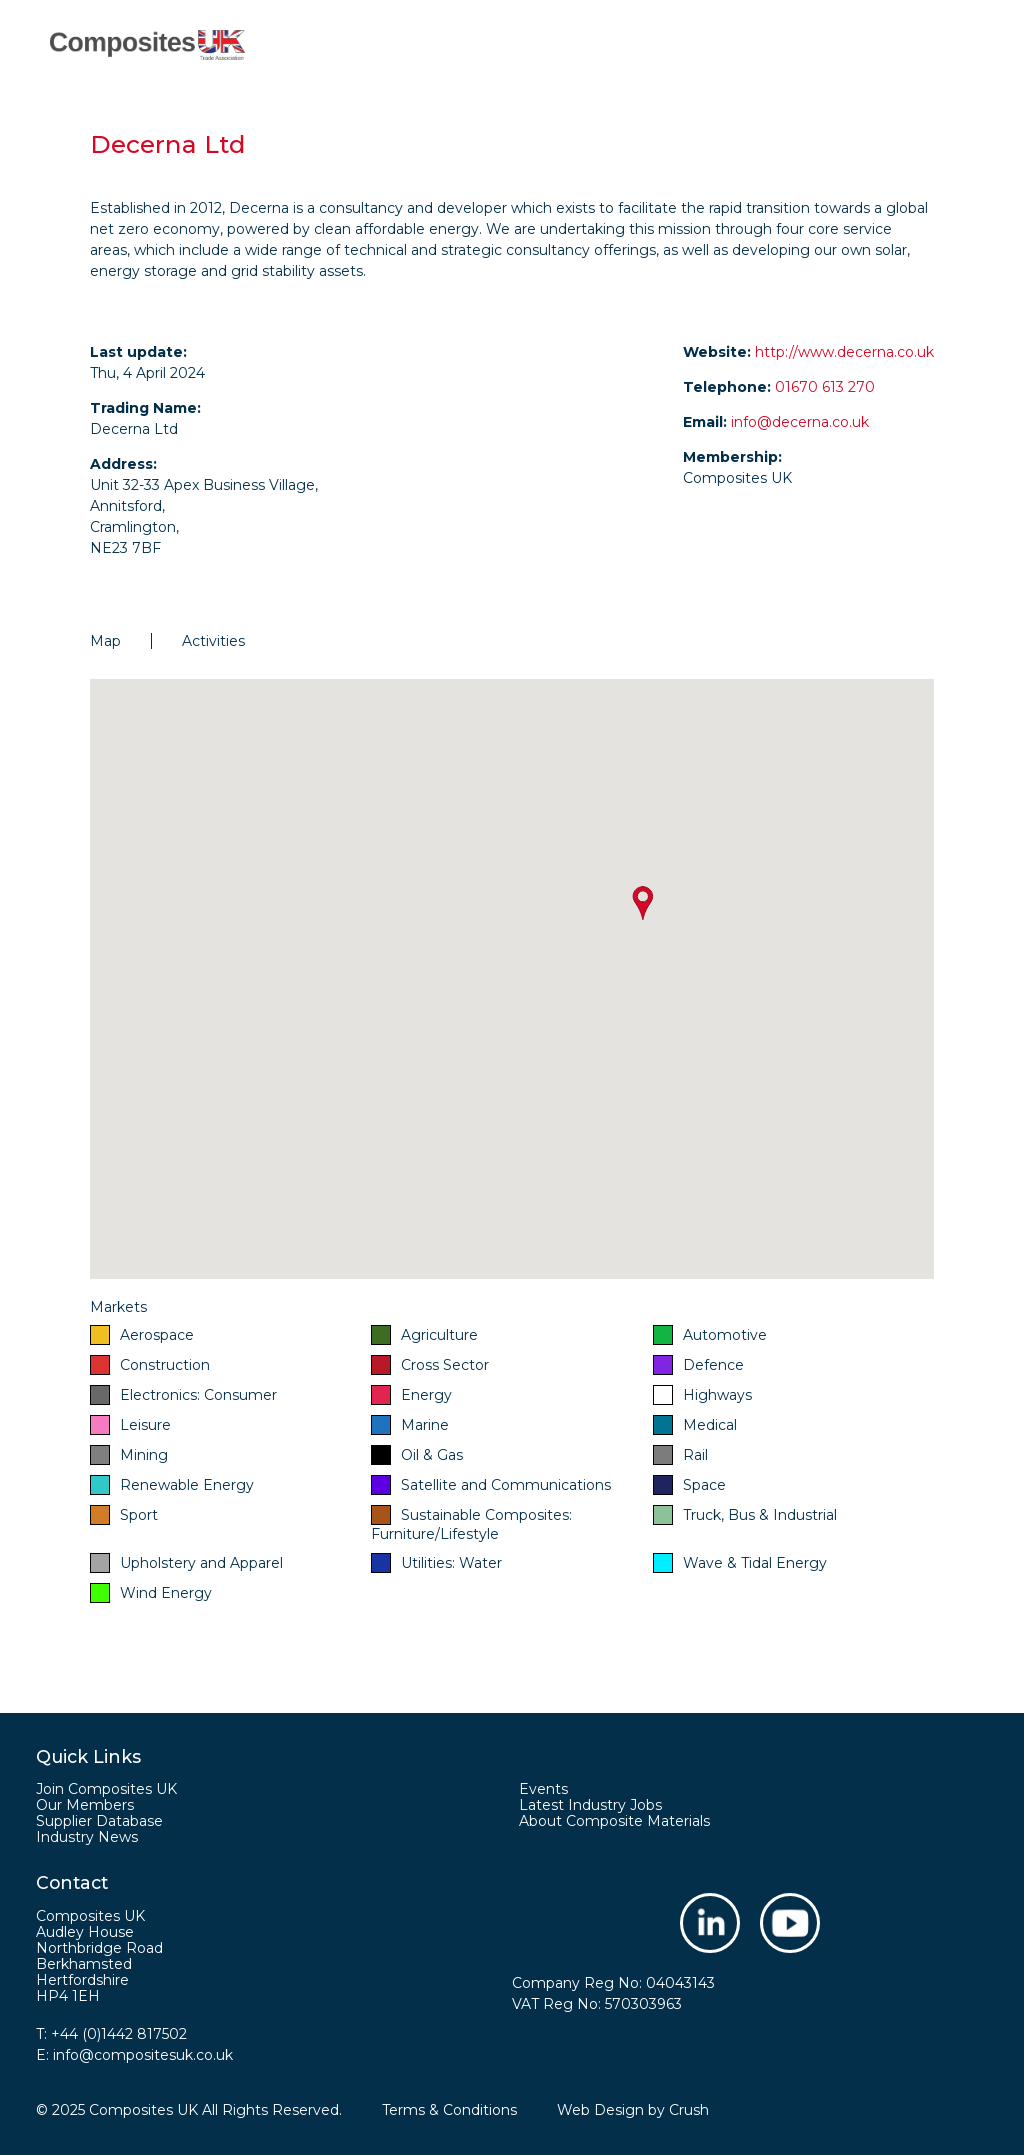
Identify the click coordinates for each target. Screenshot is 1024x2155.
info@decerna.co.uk (800, 422)
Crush (689, 2110)
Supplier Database (99, 1821)
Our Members (85, 1805)
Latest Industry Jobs (590, 1805)
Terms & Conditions (449, 2110)
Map (105, 641)
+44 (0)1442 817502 (119, 2034)
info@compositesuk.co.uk (143, 2055)
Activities (213, 641)
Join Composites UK (106, 1789)
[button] (643, 903)
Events (543, 1789)
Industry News (87, 1837)
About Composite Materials (614, 1821)
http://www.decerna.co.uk (844, 352)
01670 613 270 (825, 387)
